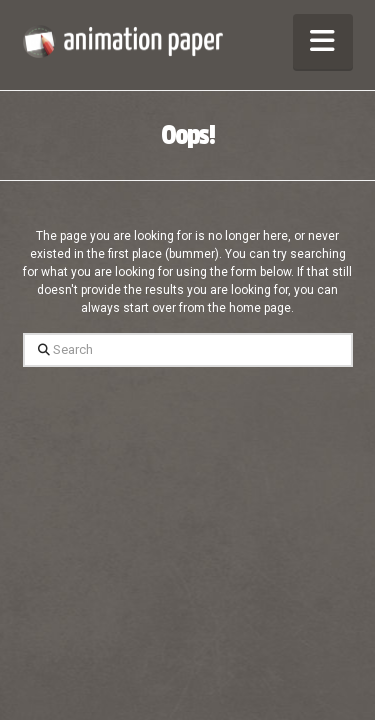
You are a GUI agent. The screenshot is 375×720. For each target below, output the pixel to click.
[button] (323, 41)
